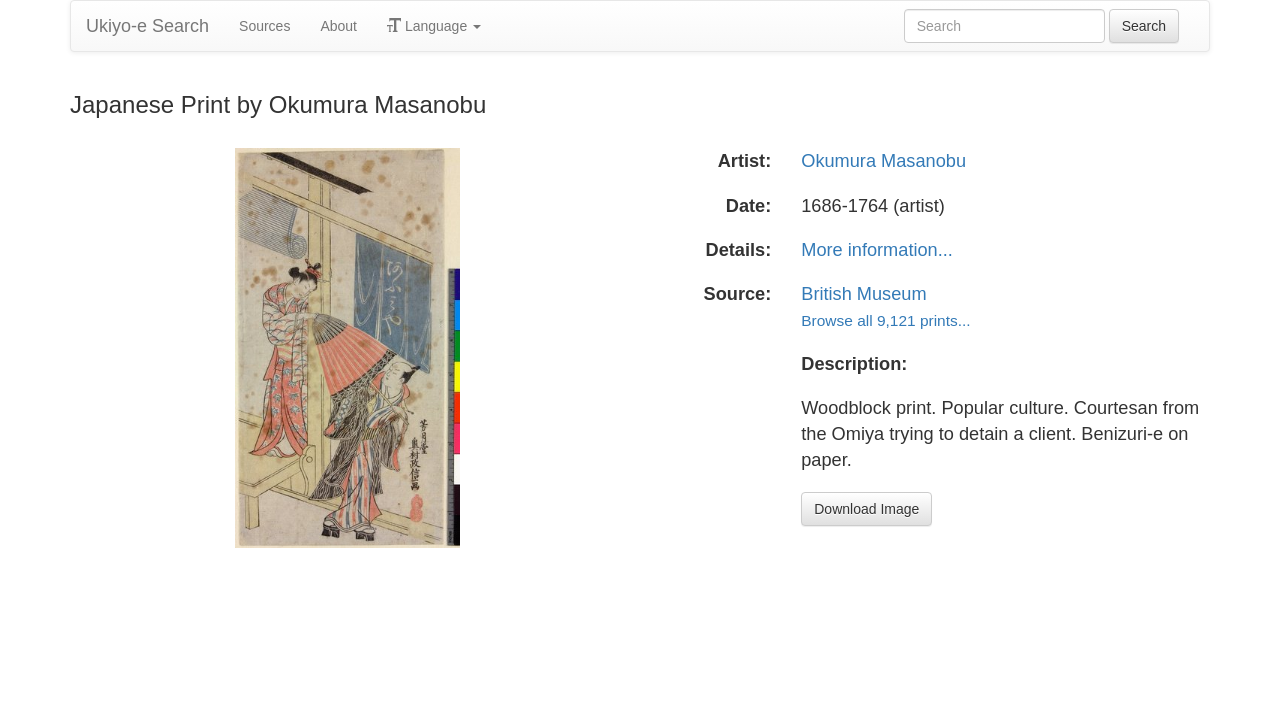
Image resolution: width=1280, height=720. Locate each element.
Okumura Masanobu (883, 161)
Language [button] (434, 26)
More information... (877, 250)
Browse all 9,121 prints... (885, 320)
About (338, 26)
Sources (264, 26)
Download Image (866, 509)
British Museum (863, 294)
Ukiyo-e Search (147, 26)
